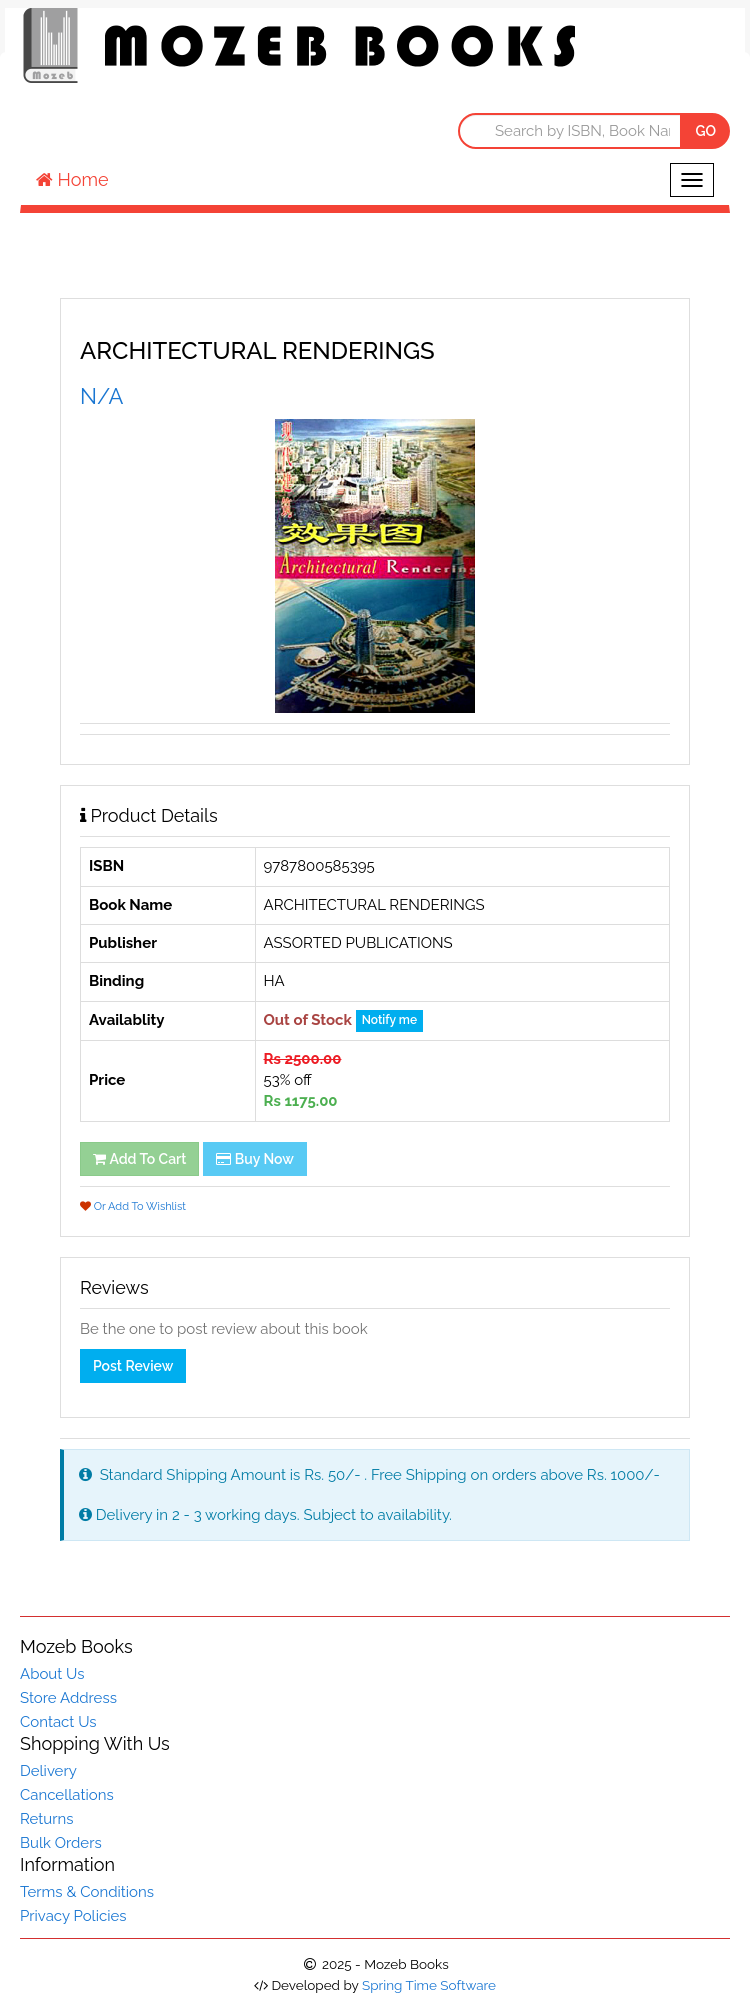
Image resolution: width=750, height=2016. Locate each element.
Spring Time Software (429, 1985)
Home (72, 179)
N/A (101, 396)
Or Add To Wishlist (133, 1206)
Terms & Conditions (87, 1892)
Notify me (389, 1020)
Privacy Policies (73, 1916)
